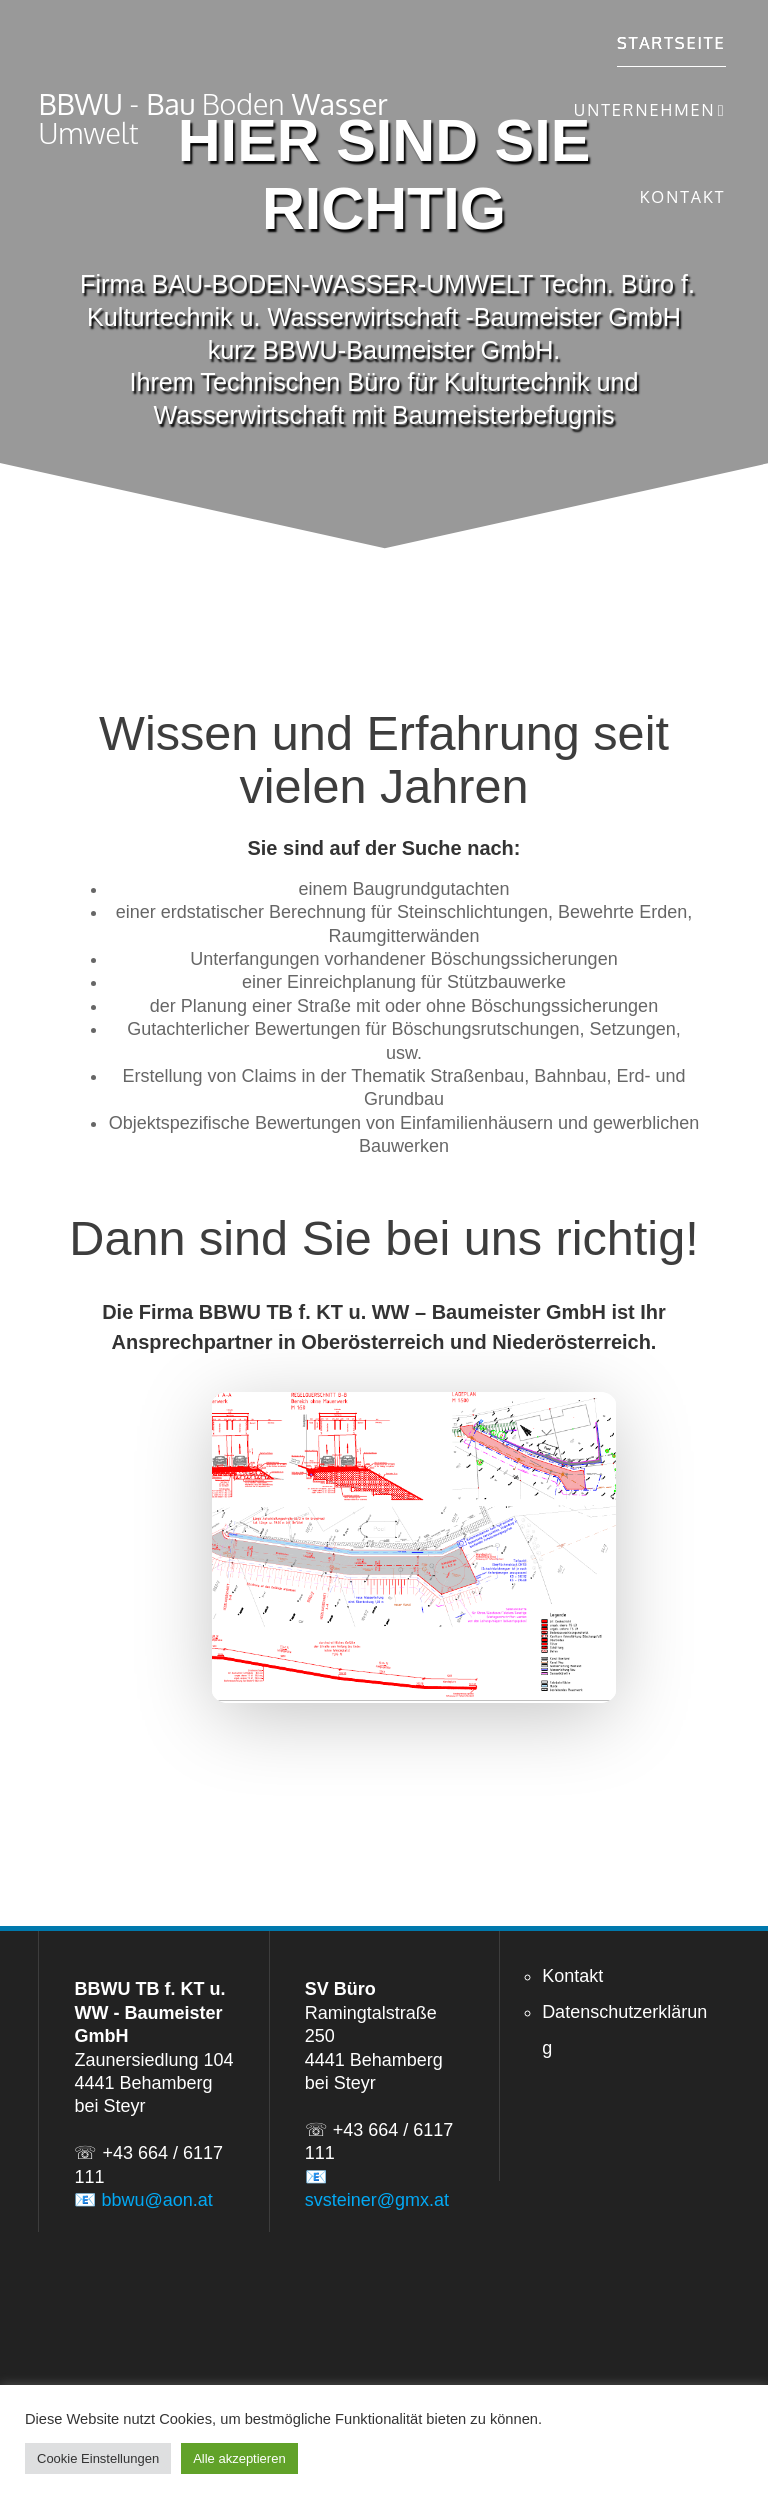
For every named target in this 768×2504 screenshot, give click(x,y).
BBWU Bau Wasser (212, 119)
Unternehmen (645, 109)
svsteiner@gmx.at (377, 2200)
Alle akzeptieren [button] (239, 2458)
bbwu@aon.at (156, 2200)
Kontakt (683, 196)
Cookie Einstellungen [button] (98, 2458)
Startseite (671, 42)
